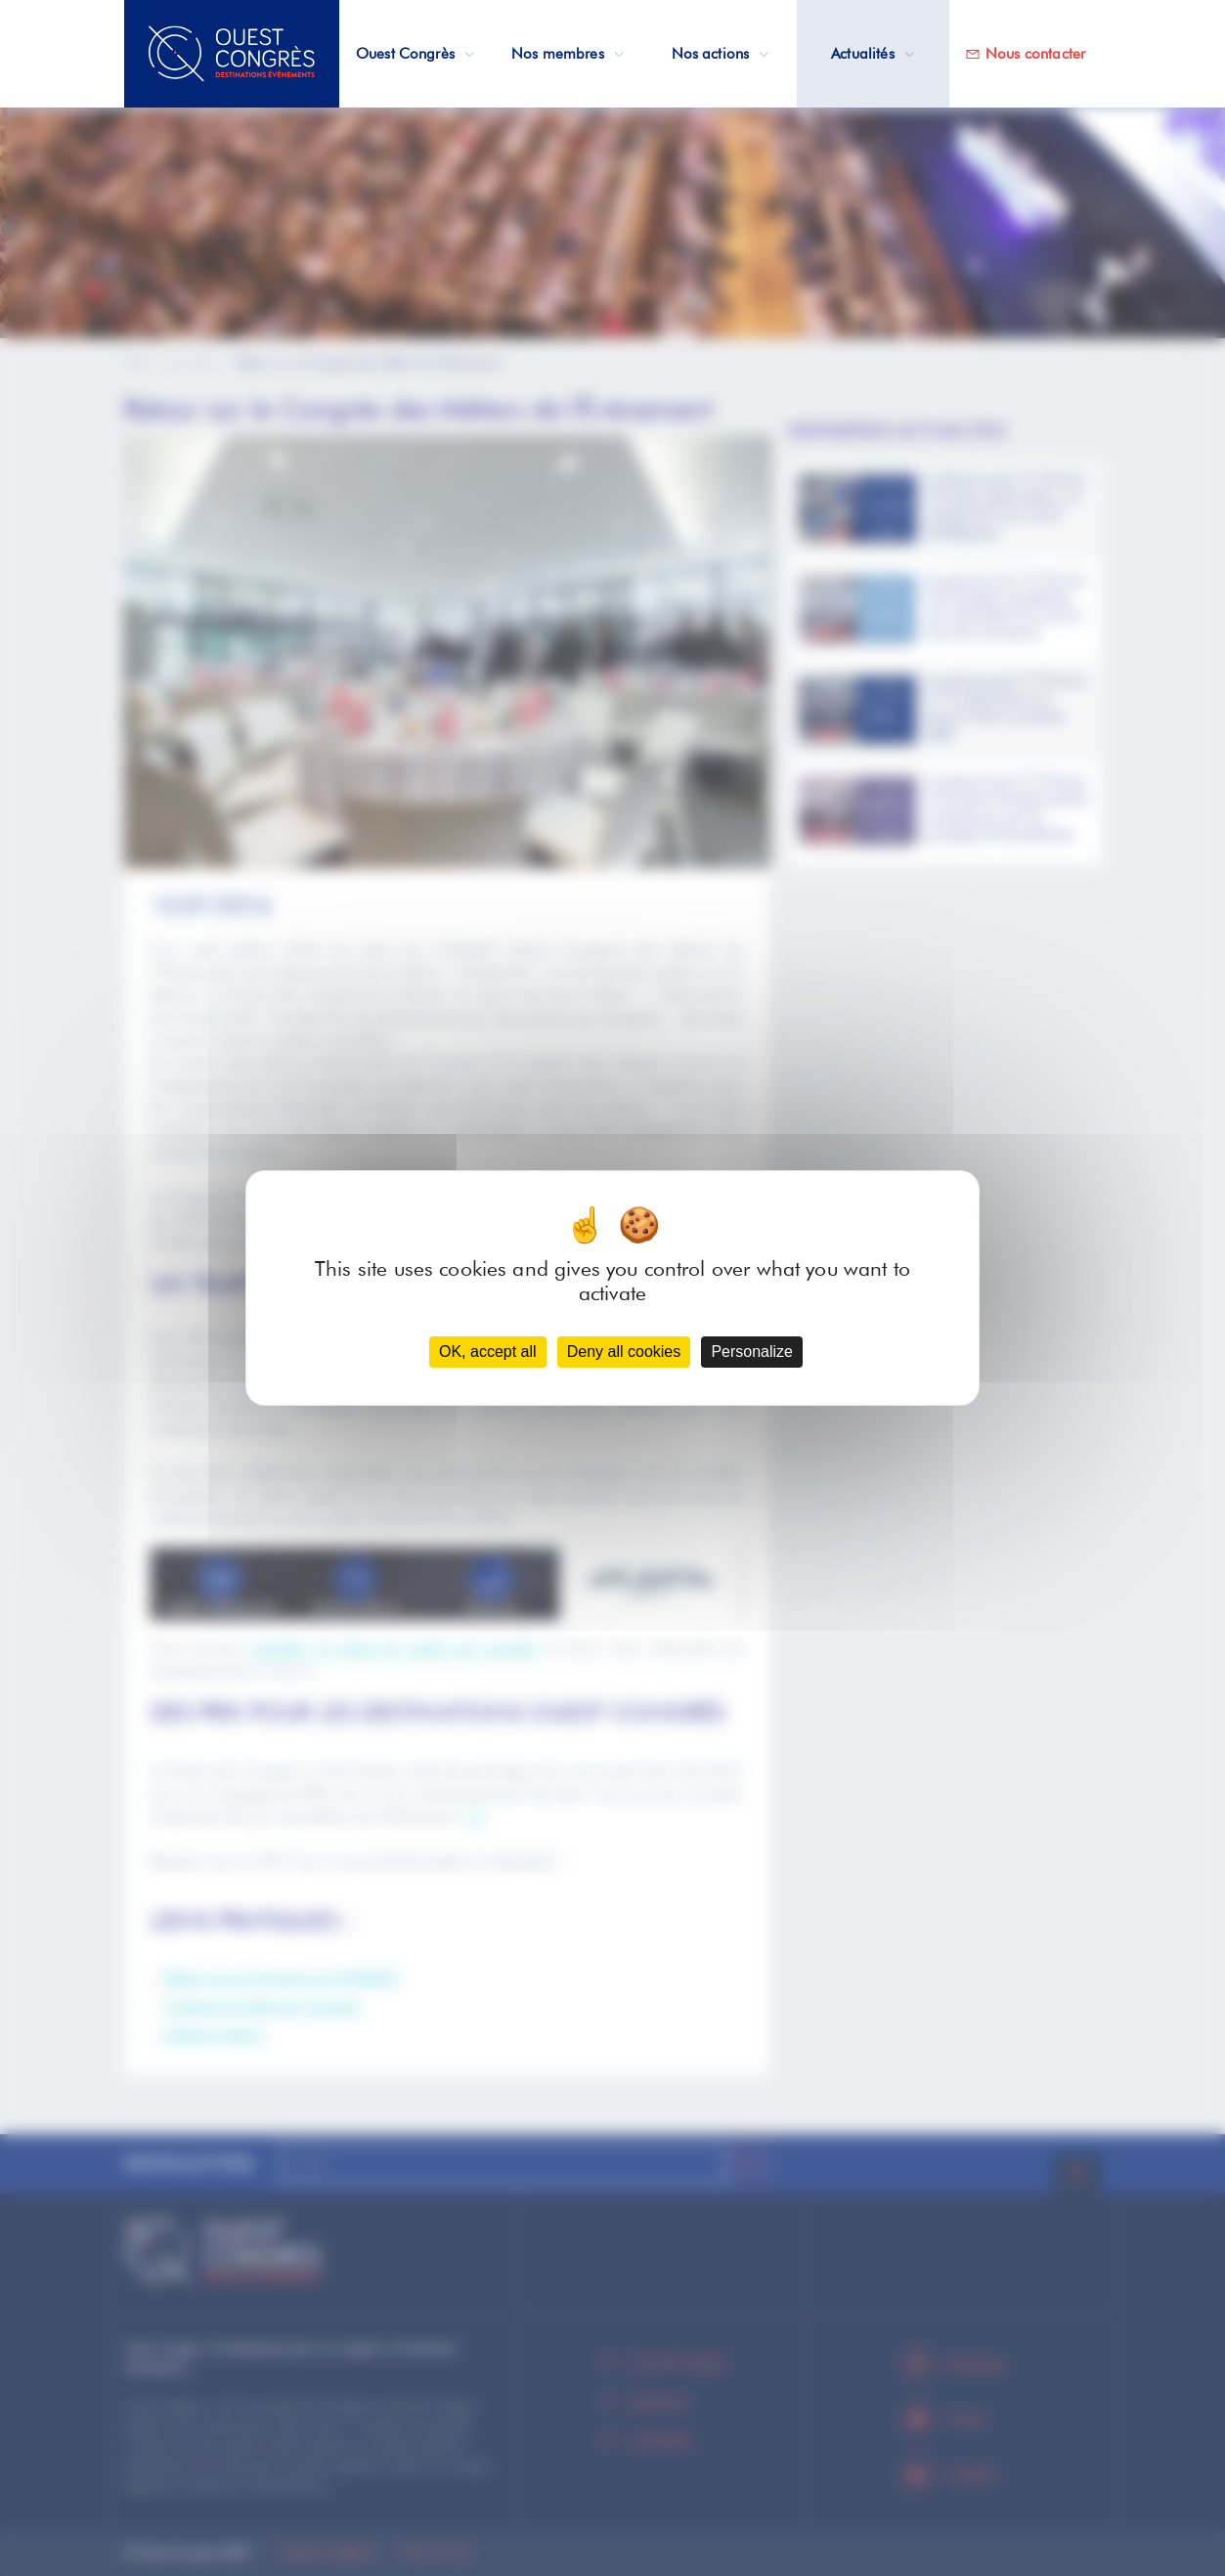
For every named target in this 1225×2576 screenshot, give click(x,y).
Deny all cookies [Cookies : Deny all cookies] (624, 1351)
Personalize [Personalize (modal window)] (752, 1351)
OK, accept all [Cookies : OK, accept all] (488, 1351)
